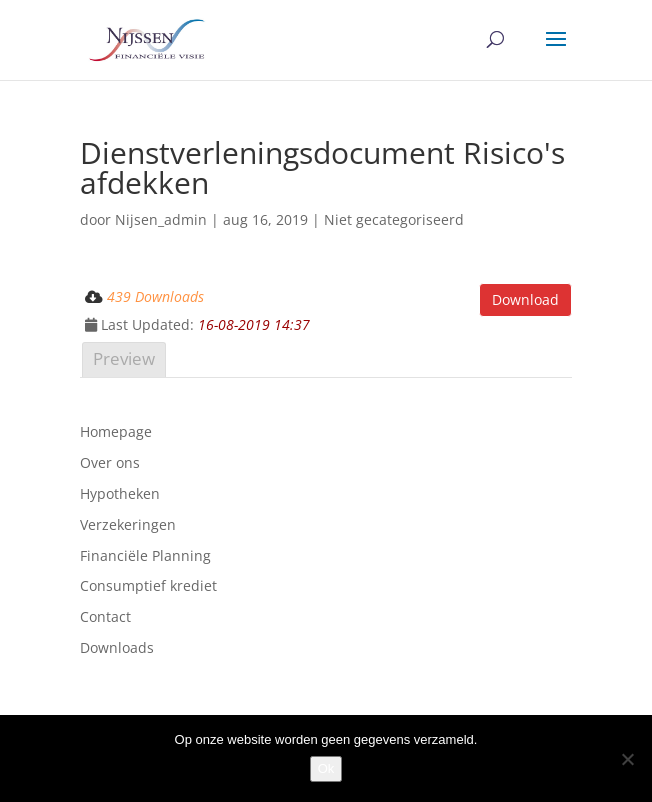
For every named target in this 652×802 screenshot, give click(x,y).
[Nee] (627, 759)
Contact (105, 616)
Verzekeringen (128, 524)
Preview (124, 358)
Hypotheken (120, 493)
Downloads (117, 647)
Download (525, 299)
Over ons (110, 462)
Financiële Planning (145, 555)
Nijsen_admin (161, 219)
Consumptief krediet (148, 585)
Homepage (116, 431)
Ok (326, 768)
